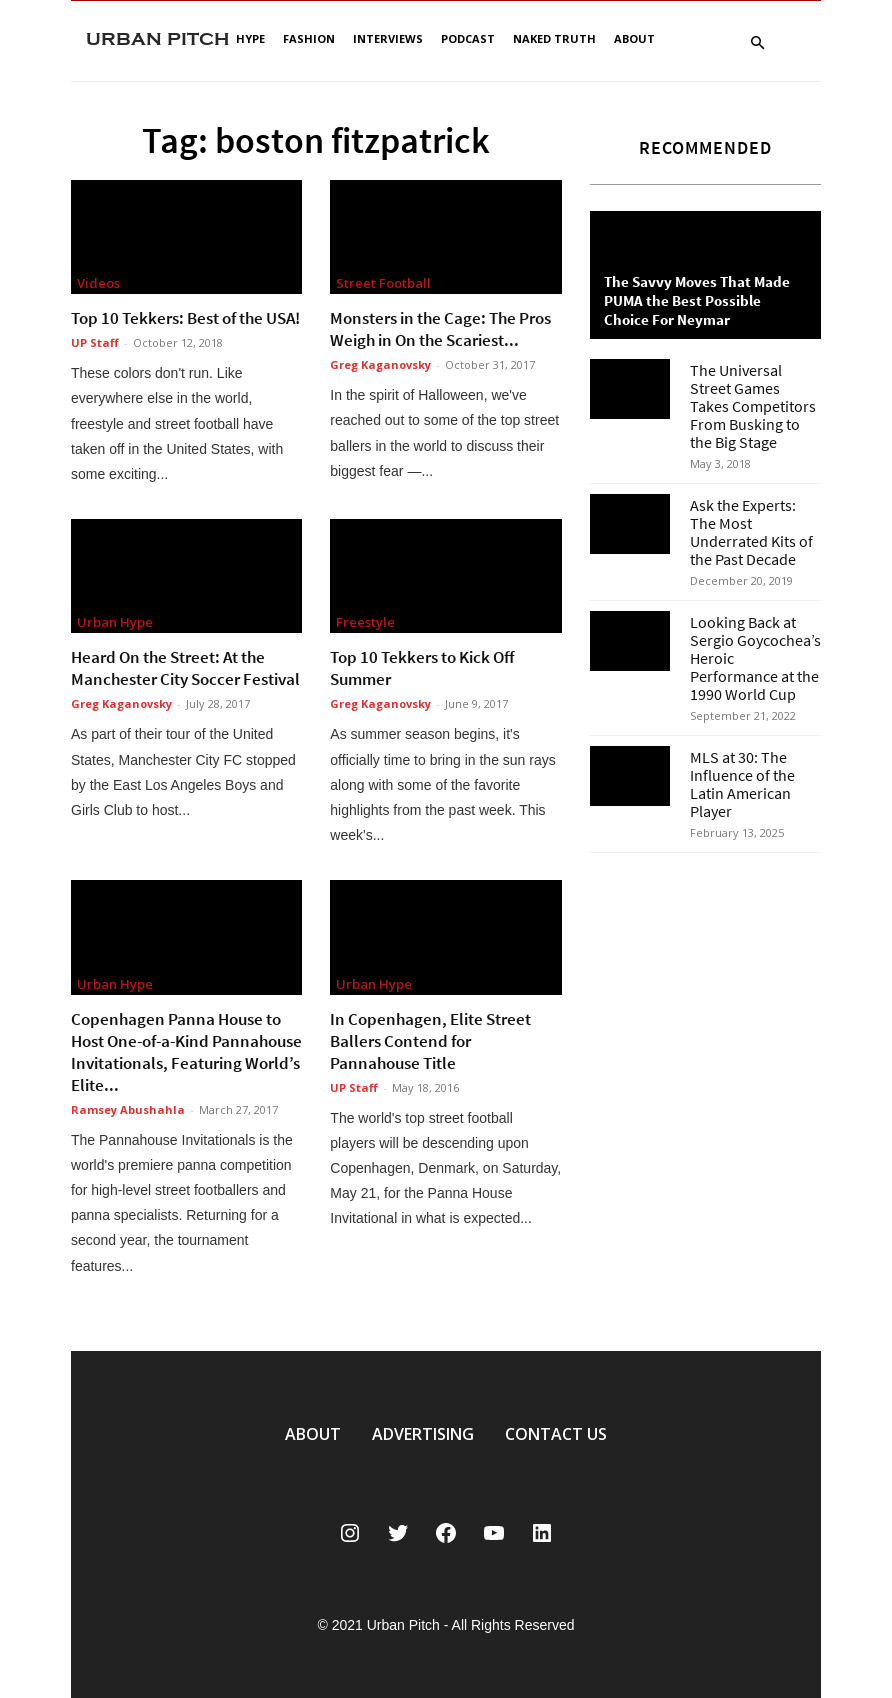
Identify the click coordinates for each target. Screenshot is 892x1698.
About (634, 38)
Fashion (309, 38)
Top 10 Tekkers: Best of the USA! (185, 318)
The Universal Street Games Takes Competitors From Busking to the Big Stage (753, 406)
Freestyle (365, 622)
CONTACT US (556, 1434)
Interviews (388, 38)
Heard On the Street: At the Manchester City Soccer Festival (185, 668)
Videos (98, 283)
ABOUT (313, 1434)
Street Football (383, 283)
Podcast (468, 38)
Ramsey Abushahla (128, 1109)
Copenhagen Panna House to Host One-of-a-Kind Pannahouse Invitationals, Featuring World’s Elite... (186, 1052)
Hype (250, 38)
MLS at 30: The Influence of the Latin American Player (742, 784)
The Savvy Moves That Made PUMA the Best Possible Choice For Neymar (697, 300)
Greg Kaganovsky (380, 364)
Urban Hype (115, 622)
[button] (757, 43)
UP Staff (95, 342)
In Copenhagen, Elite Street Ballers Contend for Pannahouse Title (430, 1041)
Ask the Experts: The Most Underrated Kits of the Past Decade (751, 532)
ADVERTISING (423, 1434)
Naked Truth (554, 38)
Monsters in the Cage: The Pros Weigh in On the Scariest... (440, 329)
